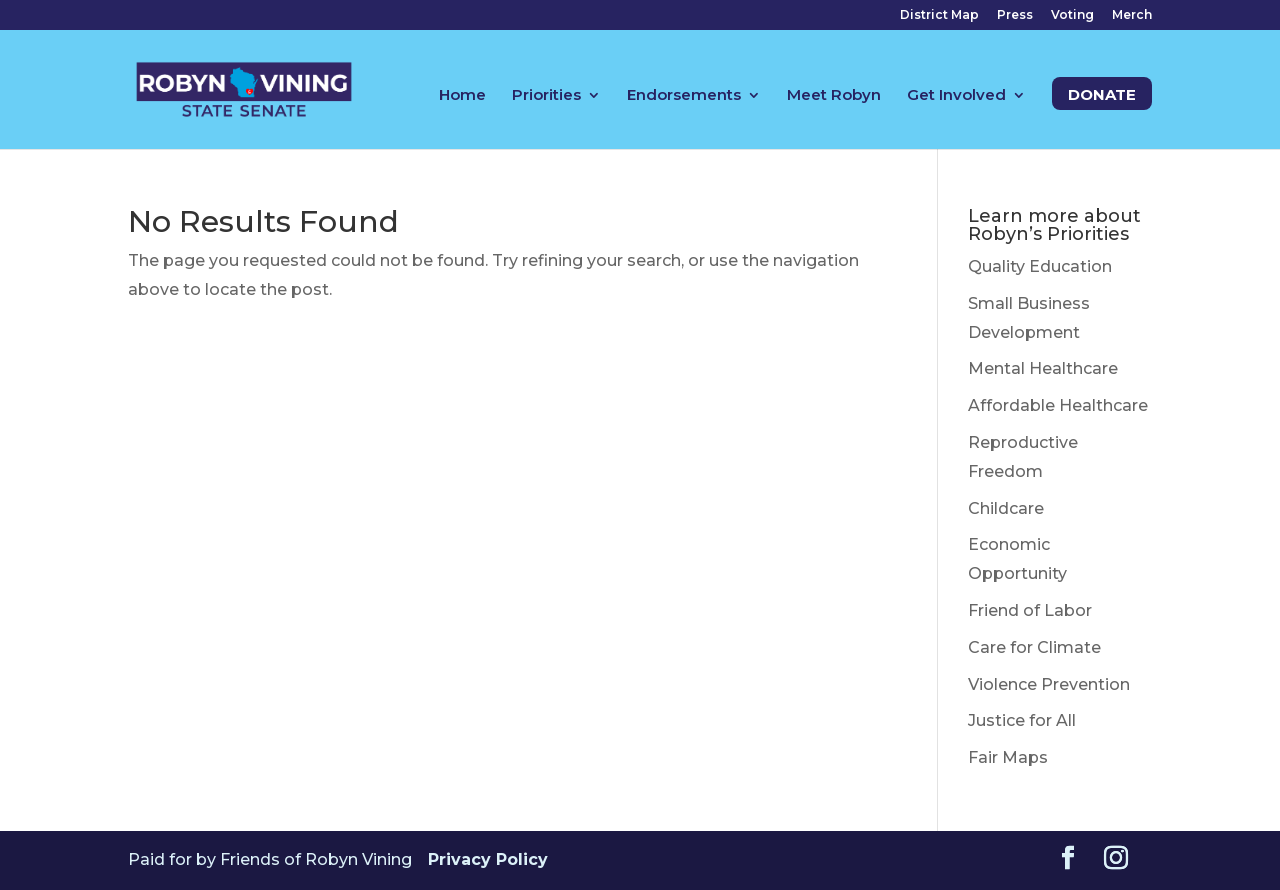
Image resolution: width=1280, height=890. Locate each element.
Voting (1072, 15)
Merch (1132, 15)
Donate (1102, 96)
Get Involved (956, 96)
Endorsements (684, 96)
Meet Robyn (834, 96)
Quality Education (1040, 266)
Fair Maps (1008, 757)
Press (1015, 15)
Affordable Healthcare (1058, 405)
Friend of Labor (1030, 610)
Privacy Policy (488, 859)
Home (462, 96)
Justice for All (1022, 720)
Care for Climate (1034, 647)
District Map (939, 15)
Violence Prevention (1049, 684)
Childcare (1006, 508)
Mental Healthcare (1043, 368)
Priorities (546, 96)
